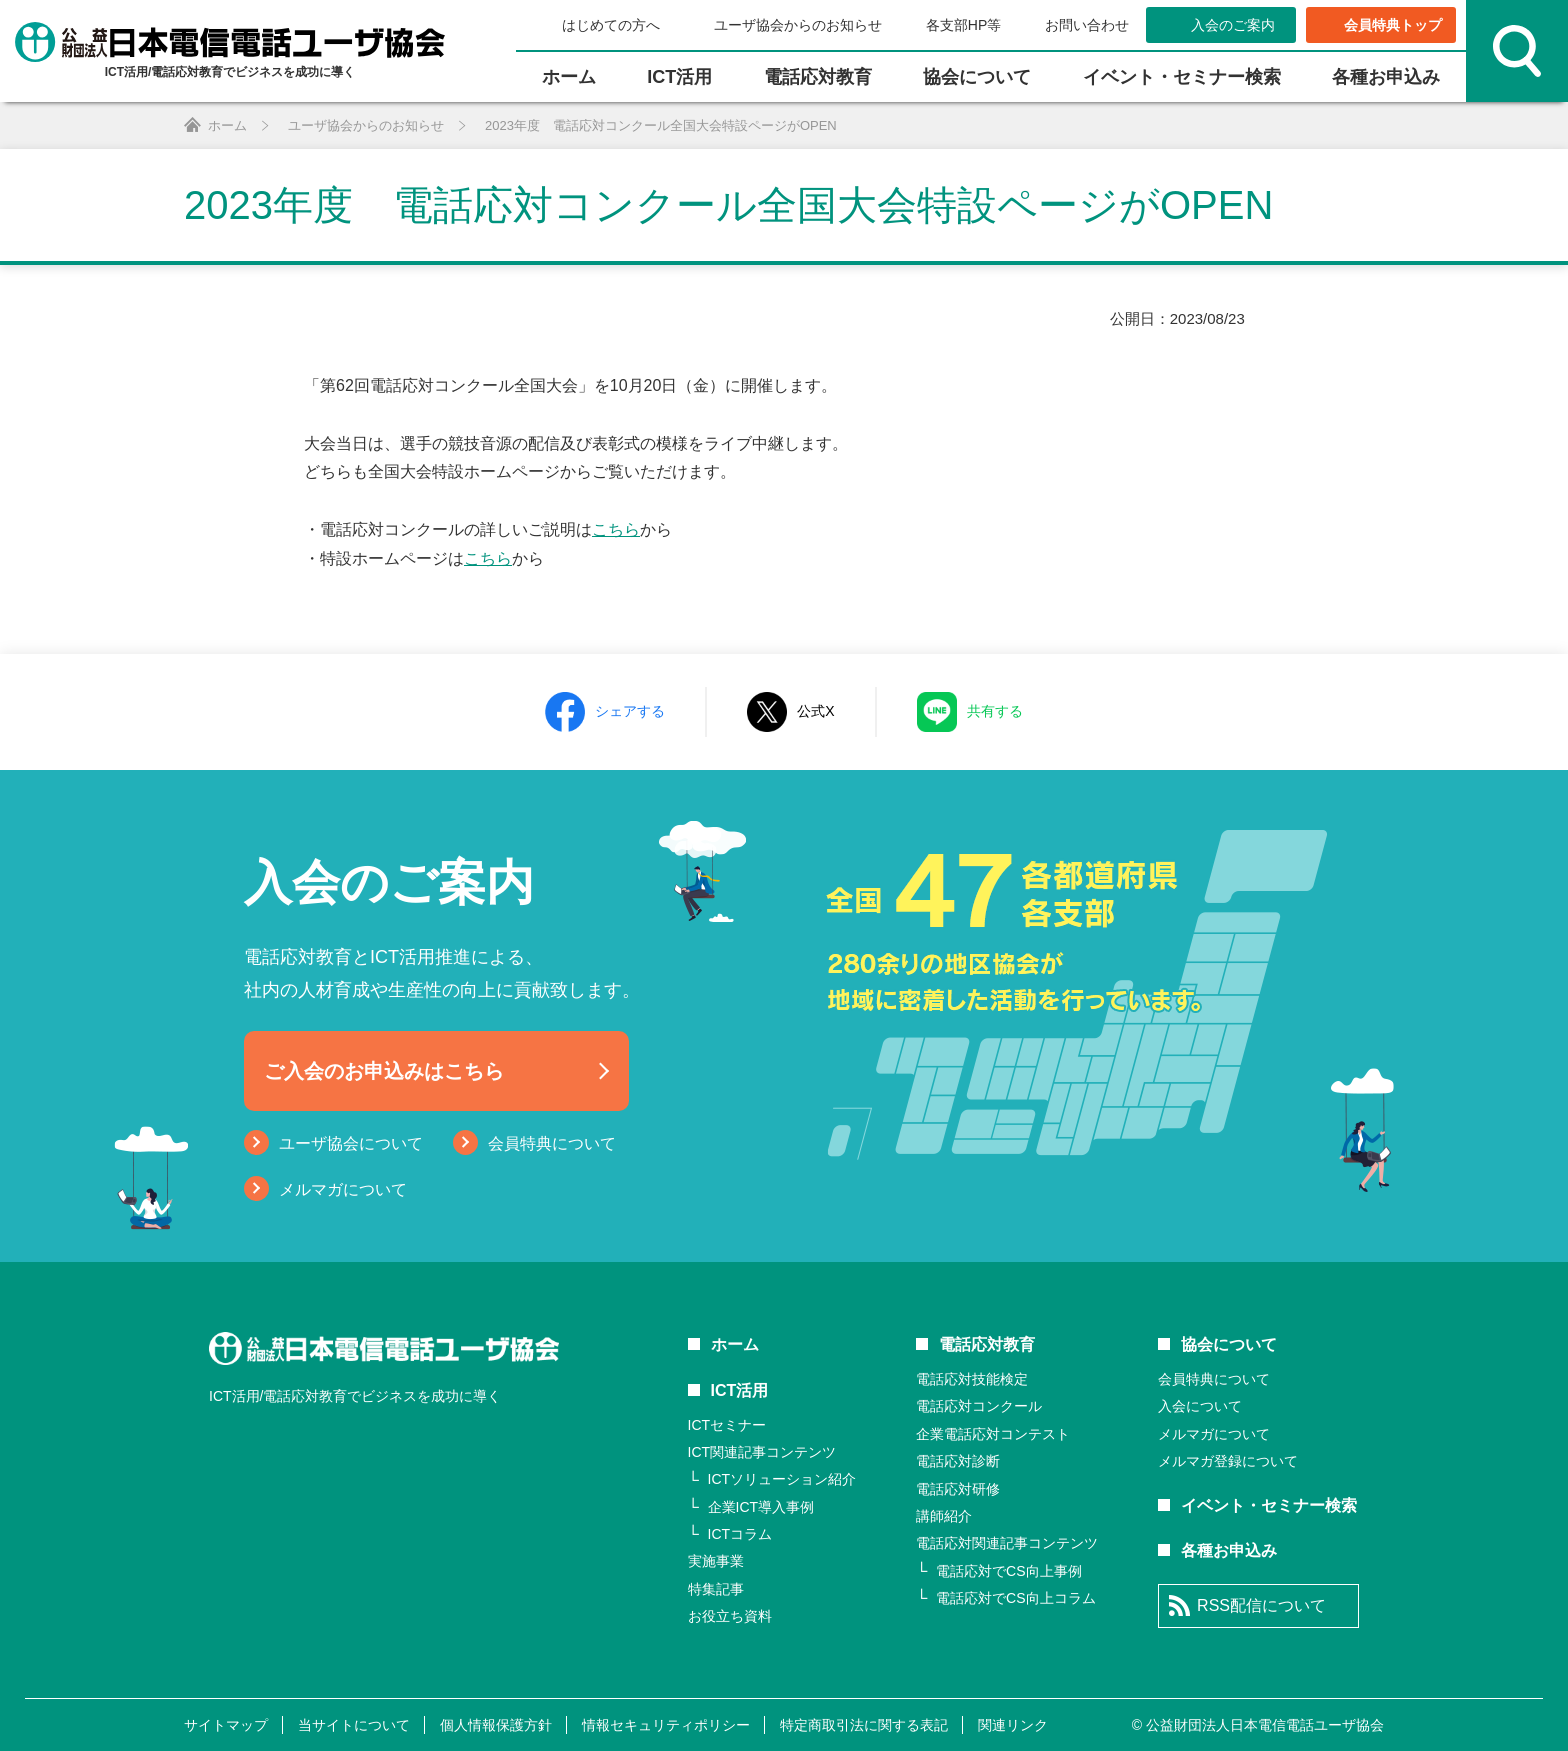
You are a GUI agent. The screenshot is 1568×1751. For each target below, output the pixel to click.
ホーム (569, 77)
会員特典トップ (1393, 25)
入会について (1200, 1406)
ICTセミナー (727, 1425)
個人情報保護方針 (496, 1725)
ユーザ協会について (351, 1143)
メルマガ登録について (1228, 1461)
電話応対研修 (958, 1489)
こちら (616, 529)
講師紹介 (944, 1516)
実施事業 (716, 1561)
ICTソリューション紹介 (782, 1479)
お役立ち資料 (730, 1616)
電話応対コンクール (979, 1406)
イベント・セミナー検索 (1182, 77)
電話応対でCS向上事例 (1008, 1571)
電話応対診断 (958, 1461)
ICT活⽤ (679, 77)
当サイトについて (354, 1725)
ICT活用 (740, 1390)
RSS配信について (1261, 1605)
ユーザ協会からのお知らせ (795, 25)
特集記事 (716, 1589)
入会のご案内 (1233, 25)
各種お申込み (1386, 77)
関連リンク (1013, 1725)
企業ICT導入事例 (761, 1507)
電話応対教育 (818, 77)
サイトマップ (226, 1725)
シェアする (630, 711)
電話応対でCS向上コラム (1015, 1598)
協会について (977, 77)
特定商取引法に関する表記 (864, 1725)
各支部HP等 (961, 25)
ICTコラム (740, 1534)
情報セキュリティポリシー (666, 1725)
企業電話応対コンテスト (993, 1434)
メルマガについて (343, 1189)
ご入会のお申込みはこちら (384, 1071)
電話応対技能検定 (972, 1379)
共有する (995, 711)
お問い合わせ (1085, 25)
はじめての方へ (611, 25)
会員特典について (552, 1143)
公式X (815, 711)
